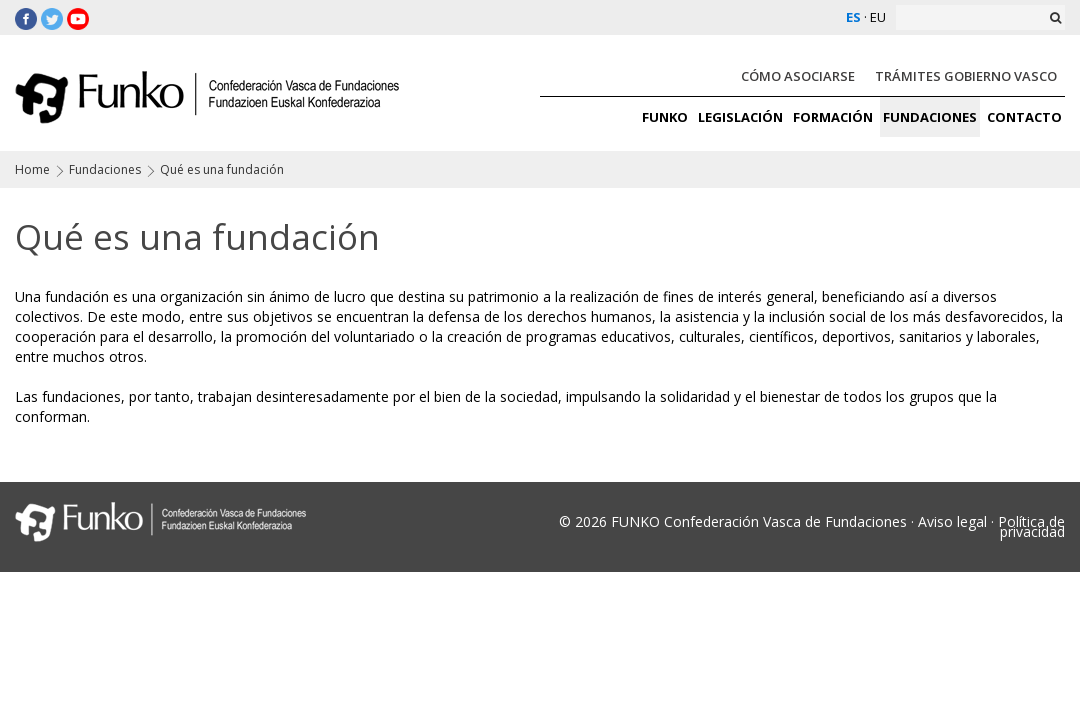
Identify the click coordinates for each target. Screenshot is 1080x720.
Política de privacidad (1031, 526)
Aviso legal (952, 521)
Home (32, 169)
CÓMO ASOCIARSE (798, 76)
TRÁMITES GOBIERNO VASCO (966, 76)
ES (853, 17)
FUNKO (665, 117)
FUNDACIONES (930, 117)
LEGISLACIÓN (740, 117)
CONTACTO (1024, 117)
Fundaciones (105, 169)
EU (878, 17)
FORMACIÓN (833, 117)
